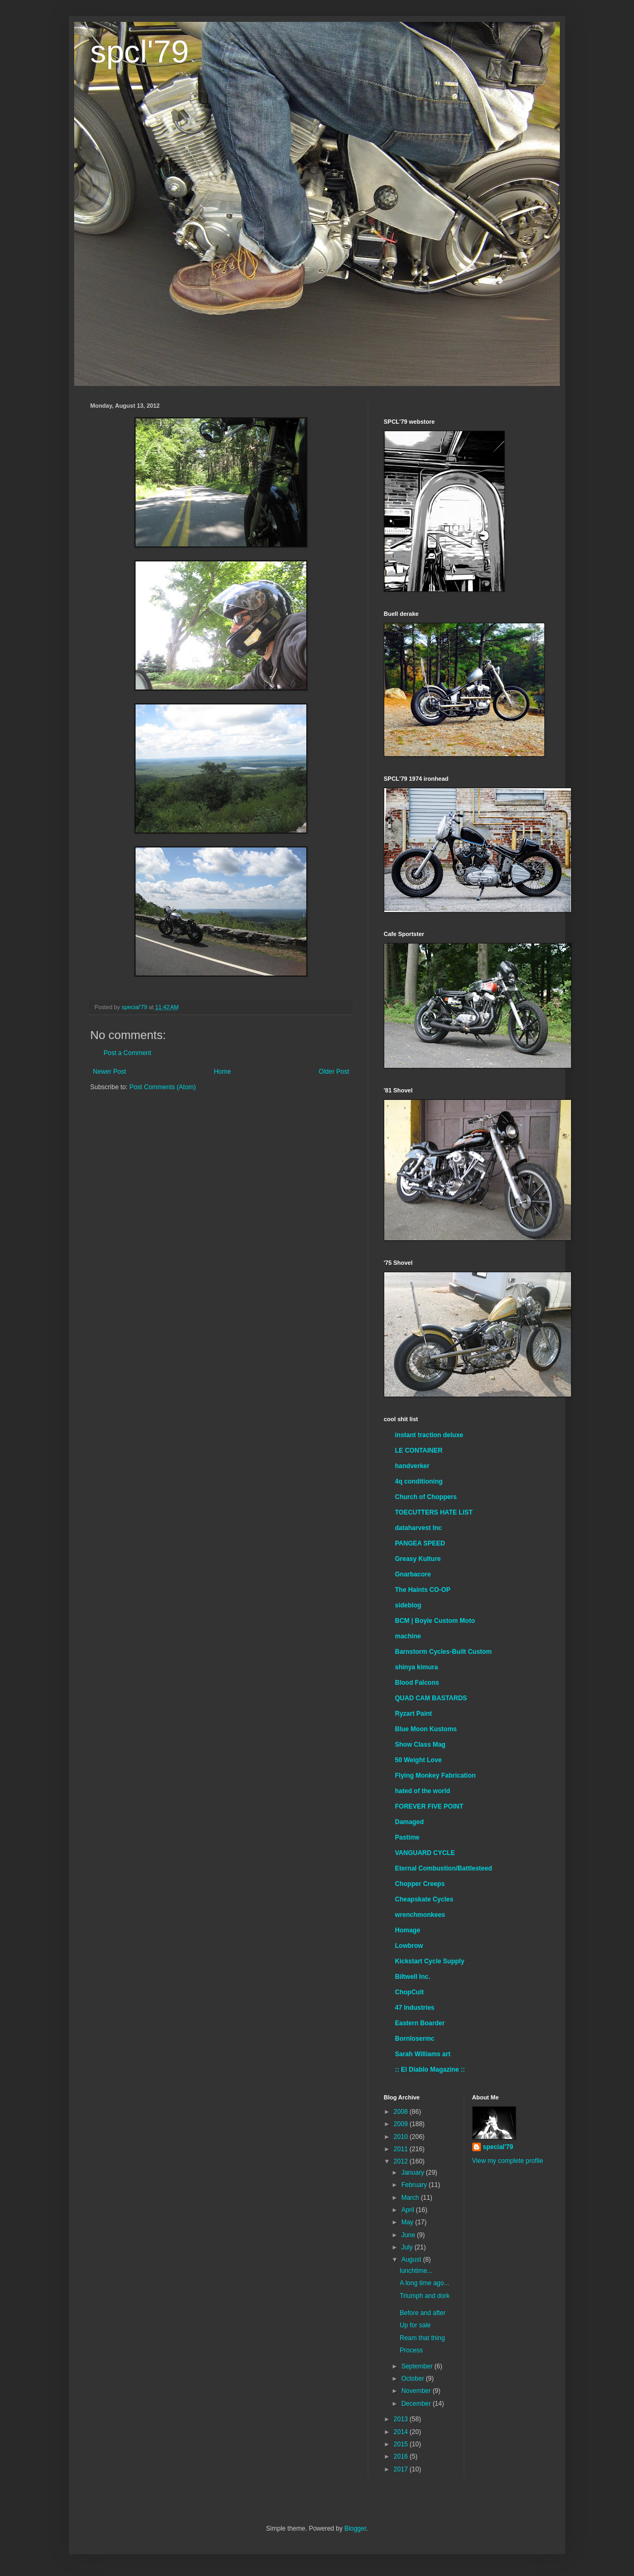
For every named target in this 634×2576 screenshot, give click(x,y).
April (408, 2210)
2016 (402, 2456)
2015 (402, 2444)
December (417, 2403)
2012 (402, 2161)
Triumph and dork (425, 2296)
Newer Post (109, 1071)
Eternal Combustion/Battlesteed (443, 1868)
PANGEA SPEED (420, 1543)
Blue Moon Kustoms (426, 1729)
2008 (402, 2111)
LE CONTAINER (418, 1450)
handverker (412, 1466)
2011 (402, 2149)
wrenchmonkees (420, 1915)
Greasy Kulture (418, 1559)
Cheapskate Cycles (424, 1899)
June (409, 2235)
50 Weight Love (418, 1760)
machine (408, 1636)
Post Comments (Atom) (162, 1087)
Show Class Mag (420, 1744)
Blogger (355, 2528)
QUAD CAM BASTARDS (431, 1698)
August (412, 2259)
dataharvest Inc (418, 1528)
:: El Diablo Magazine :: (430, 2069)
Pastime (407, 1837)
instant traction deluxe (429, 1435)
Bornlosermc (414, 2038)
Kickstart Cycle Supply (429, 1961)
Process (411, 2350)
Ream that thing (422, 2338)
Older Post (334, 1071)
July (408, 2247)
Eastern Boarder (420, 2023)
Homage (407, 1930)
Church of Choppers (426, 1497)
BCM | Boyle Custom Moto (435, 1620)
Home (222, 1071)
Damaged (409, 1822)
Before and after (423, 2313)
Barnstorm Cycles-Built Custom (443, 1651)
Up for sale (415, 2325)
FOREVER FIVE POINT (429, 1806)
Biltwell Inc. (412, 1976)
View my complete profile (507, 2161)
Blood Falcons (417, 1682)
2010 (402, 2137)
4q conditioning (418, 1481)
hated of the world (422, 1791)
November (417, 2391)
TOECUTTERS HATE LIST (434, 1512)
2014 (402, 2432)
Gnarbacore (413, 1574)
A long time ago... (424, 2283)
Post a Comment (127, 1053)
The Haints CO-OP (422, 1590)
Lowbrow (409, 1945)
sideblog (408, 1605)
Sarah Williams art (422, 2054)
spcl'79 (139, 51)
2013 (402, 2419)
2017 (402, 2469)
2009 (402, 2124)
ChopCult (409, 1992)
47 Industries (414, 2007)
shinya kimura (416, 1667)
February (415, 2185)
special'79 (498, 2147)
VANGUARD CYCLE (425, 1853)
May (408, 2222)
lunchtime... (416, 2270)
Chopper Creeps (420, 1884)
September (417, 2366)
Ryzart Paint (413, 1713)
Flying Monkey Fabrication (435, 1775)
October (413, 2378)
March (411, 2197)
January (413, 2172)
